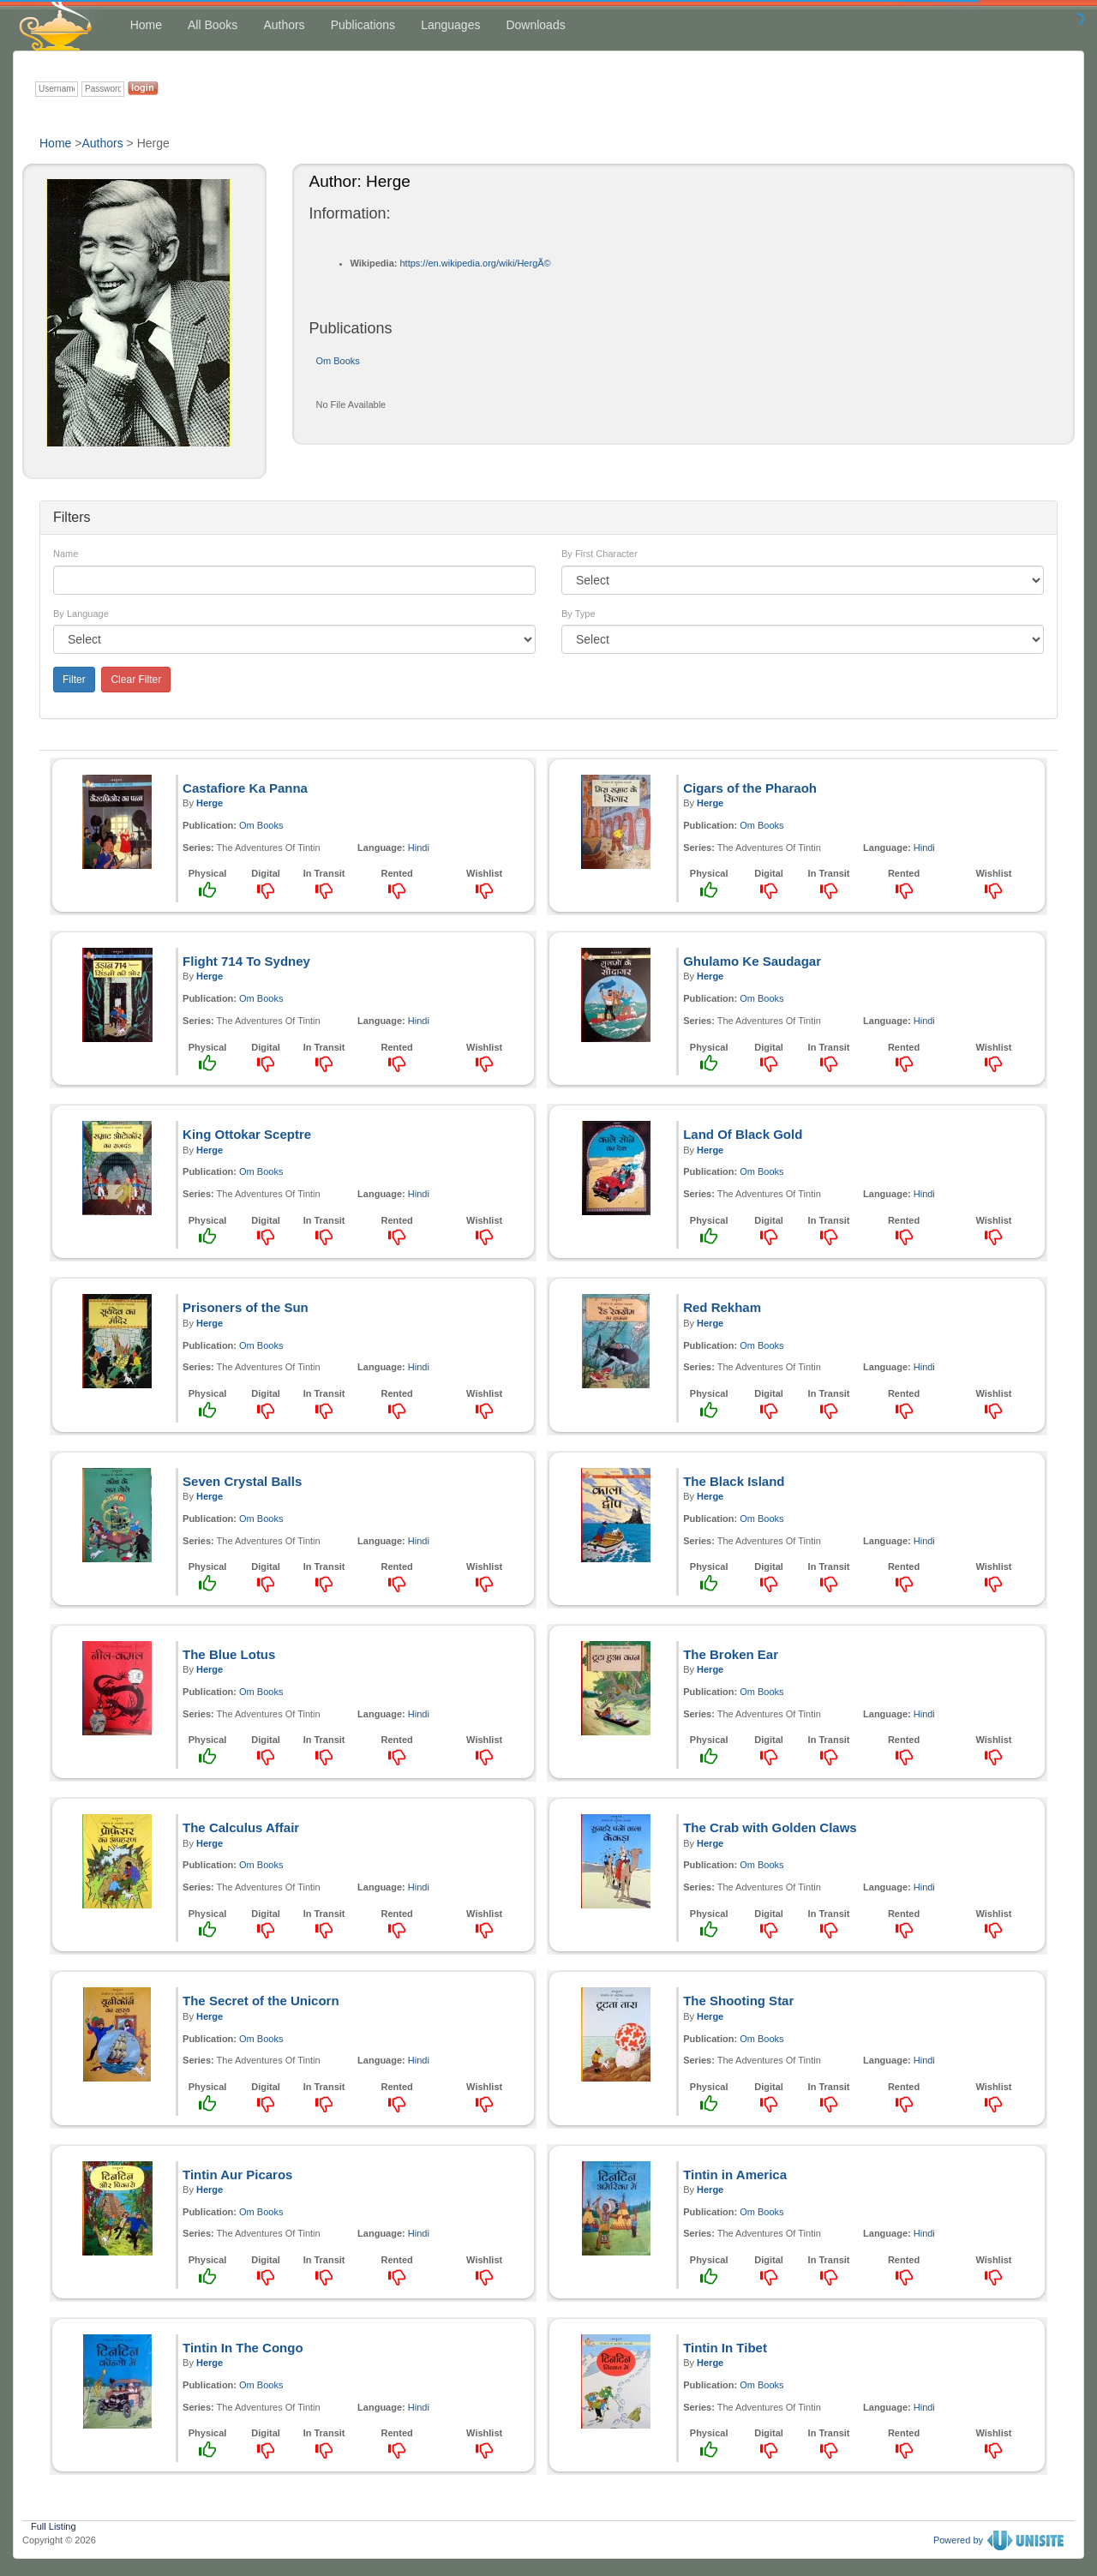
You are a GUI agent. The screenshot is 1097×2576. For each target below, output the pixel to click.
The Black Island (733, 1481)
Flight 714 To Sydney (246, 961)
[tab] (548, 517)
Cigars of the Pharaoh (750, 788)
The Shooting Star (738, 2000)
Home (146, 25)
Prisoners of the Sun (246, 1307)
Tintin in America (735, 2174)
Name (65, 553)
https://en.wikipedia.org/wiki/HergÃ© (474, 263)
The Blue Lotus (229, 1654)
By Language (81, 613)
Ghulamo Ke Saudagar (752, 961)
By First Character (599, 553)
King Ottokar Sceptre (247, 1134)
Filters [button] (72, 517)
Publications (363, 25)
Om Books (338, 361)
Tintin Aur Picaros (237, 2174)
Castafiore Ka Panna (245, 788)
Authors (283, 25)
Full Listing (53, 2524)
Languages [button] (450, 25)
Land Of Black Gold (742, 1134)
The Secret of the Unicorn (261, 2000)
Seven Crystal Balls (242, 1481)
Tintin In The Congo (243, 2347)
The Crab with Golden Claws (770, 1827)
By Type (578, 613)
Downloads (535, 25)
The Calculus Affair (241, 1827)
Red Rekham (722, 1307)
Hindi (418, 847)
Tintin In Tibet (725, 2347)
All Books (212, 25)
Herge (209, 803)
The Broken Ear (730, 1654)
